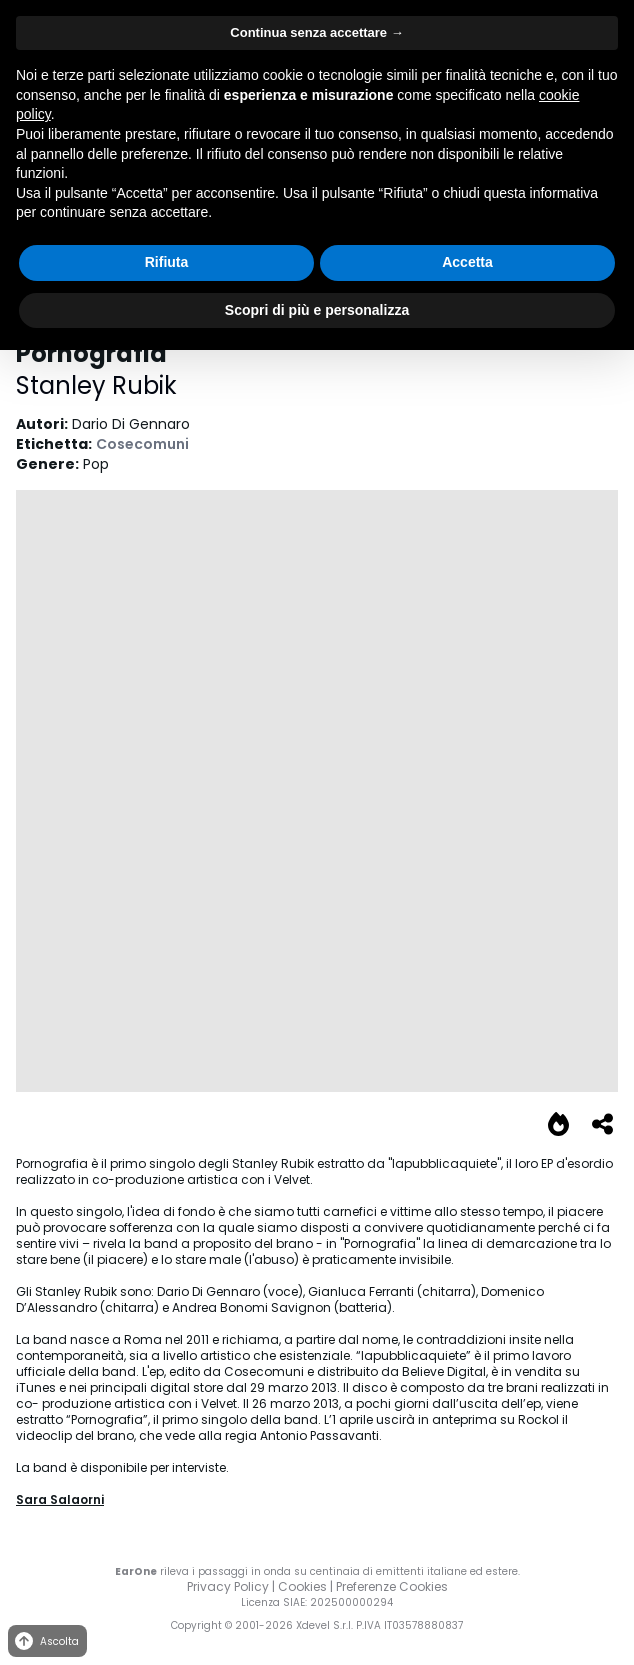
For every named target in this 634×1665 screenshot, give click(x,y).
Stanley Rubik (96, 385)
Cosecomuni (142, 444)
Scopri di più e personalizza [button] (317, 310)
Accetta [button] (467, 262)
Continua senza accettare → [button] (316, 32)
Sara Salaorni (60, 1499)
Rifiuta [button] (167, 262)
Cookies (302, 1586)
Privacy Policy (228, 1586)
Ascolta (45, 1641)
